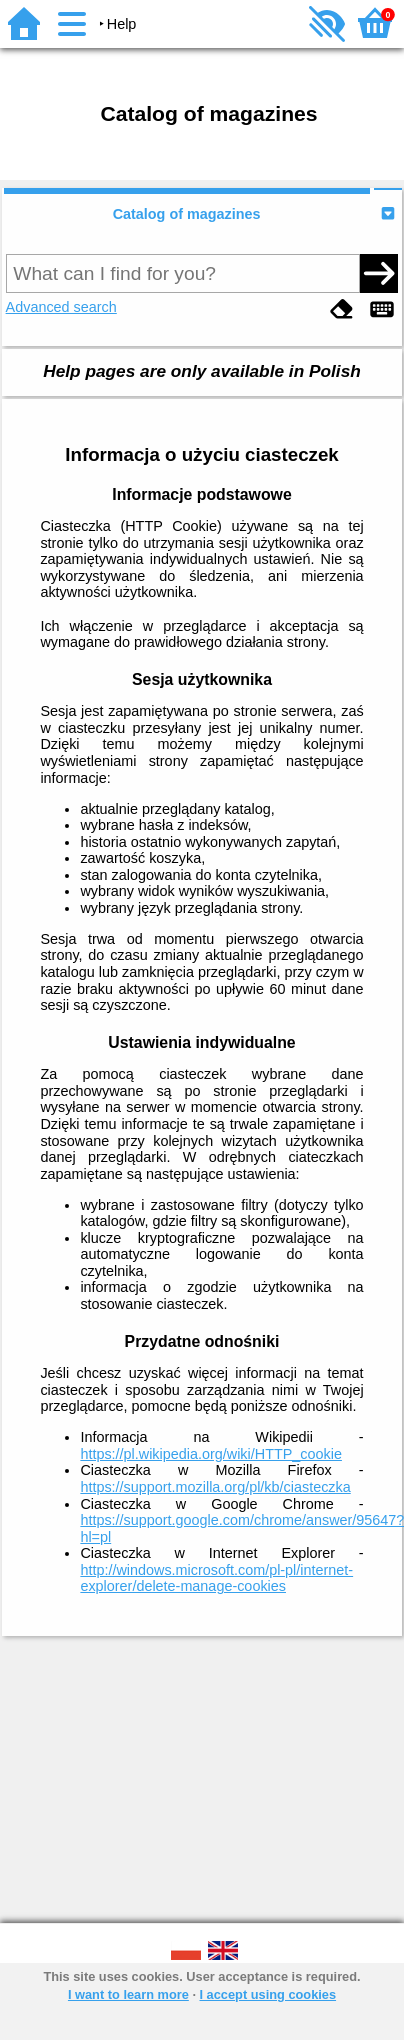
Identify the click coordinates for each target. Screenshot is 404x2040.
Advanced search (61, 307)
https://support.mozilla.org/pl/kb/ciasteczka (215, 1487)
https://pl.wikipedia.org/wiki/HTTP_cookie (211, 1454)
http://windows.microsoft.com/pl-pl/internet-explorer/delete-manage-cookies (216, 1578)
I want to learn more (128, 1994)
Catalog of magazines (187, 214)
